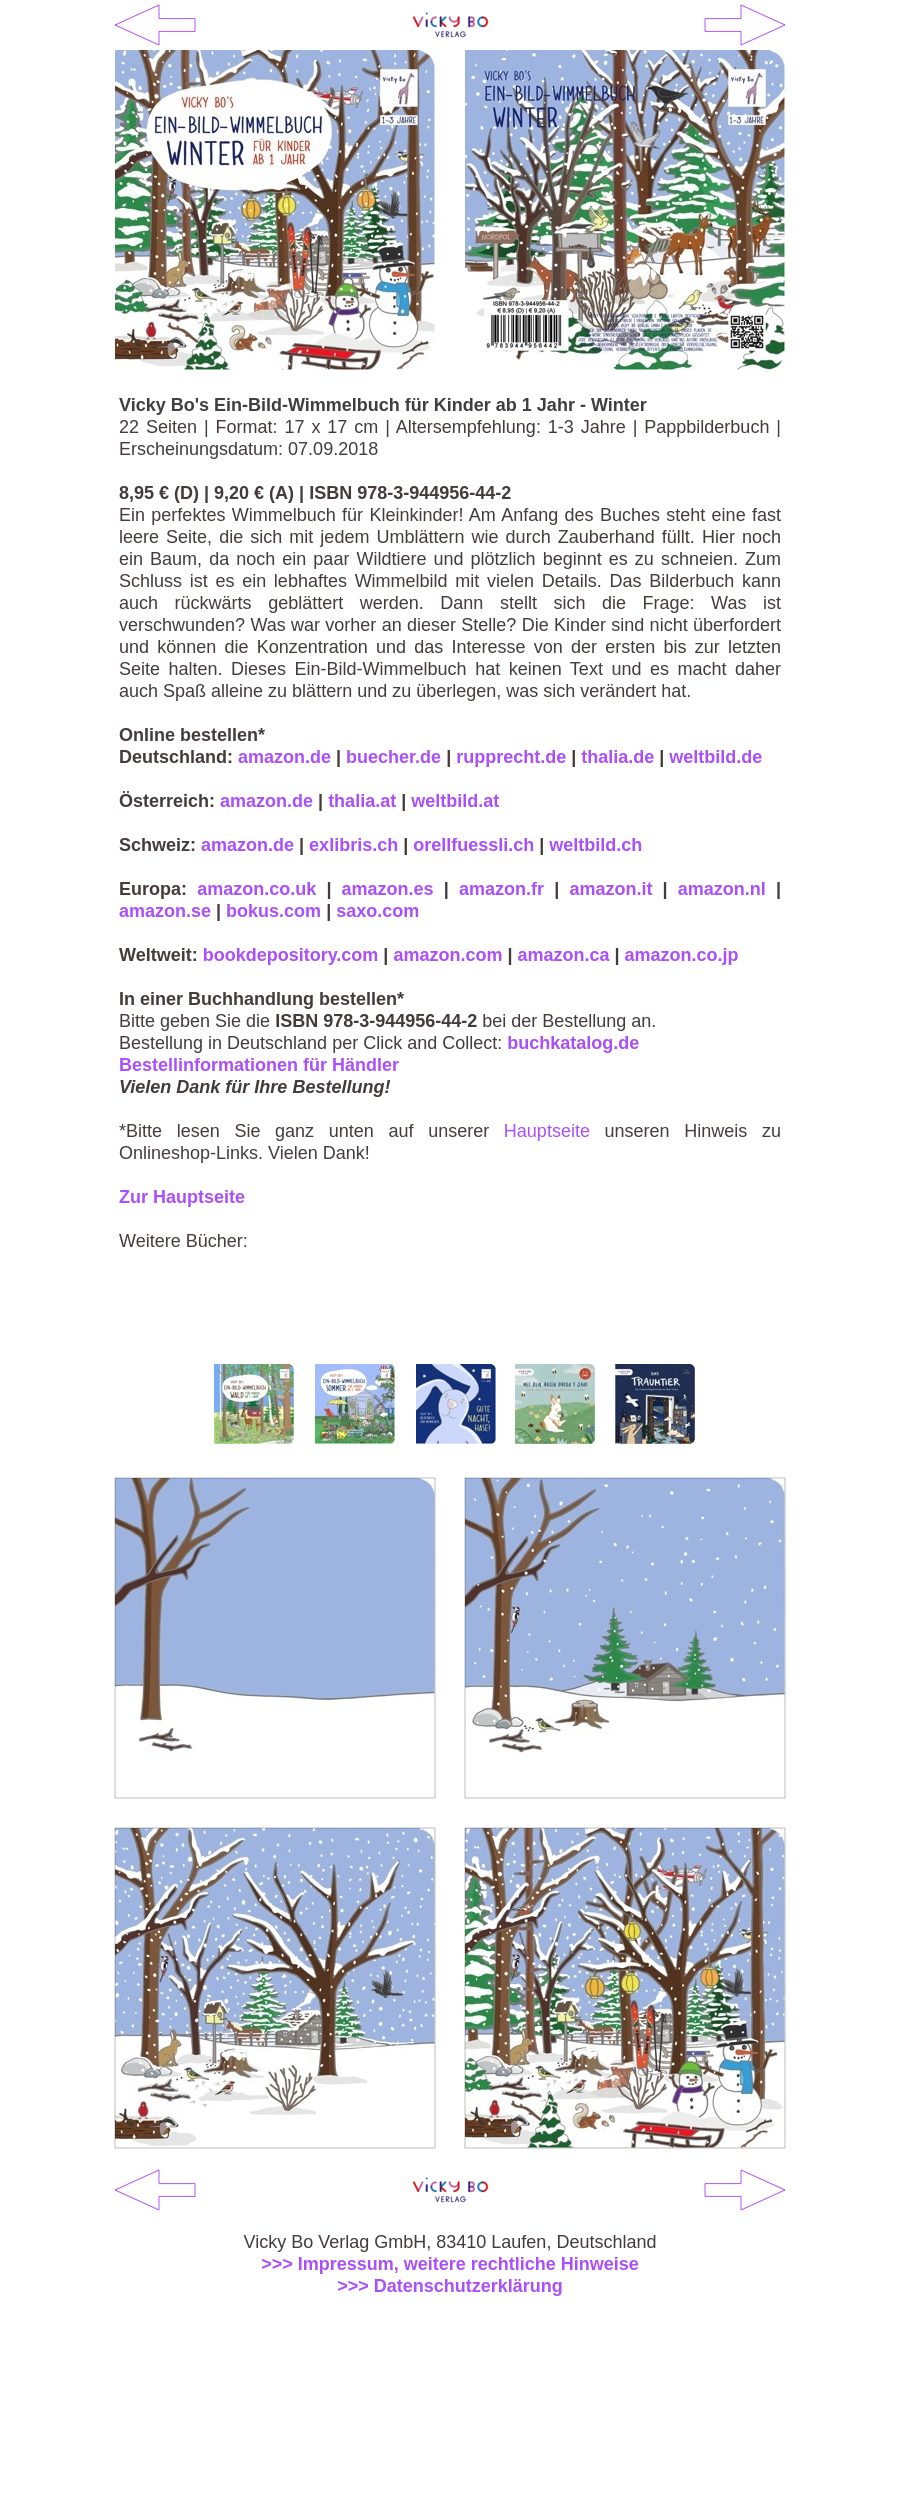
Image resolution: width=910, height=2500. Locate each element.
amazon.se (165, 911)
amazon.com (447, 955)
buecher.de (393, 757)
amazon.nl (722, 889)
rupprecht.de (511, 757)
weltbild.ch (595, 845)
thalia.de (617, 757)
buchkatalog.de (573, 1043)
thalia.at (362, 801)
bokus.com (273, 911)
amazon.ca (563, 955)
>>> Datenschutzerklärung (450, 2286)
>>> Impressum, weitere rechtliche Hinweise (450, 2264)
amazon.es (388, 889)
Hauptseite (547, 1131)
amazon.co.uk (256, 889)
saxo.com (377, 911)
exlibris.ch (353, 845)
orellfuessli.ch (473, 845)
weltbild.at (455, 801)
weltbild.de (715, 757)
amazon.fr (501, 889)
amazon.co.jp (682, 955)
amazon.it (610, 889)
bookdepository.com (291, 955)
